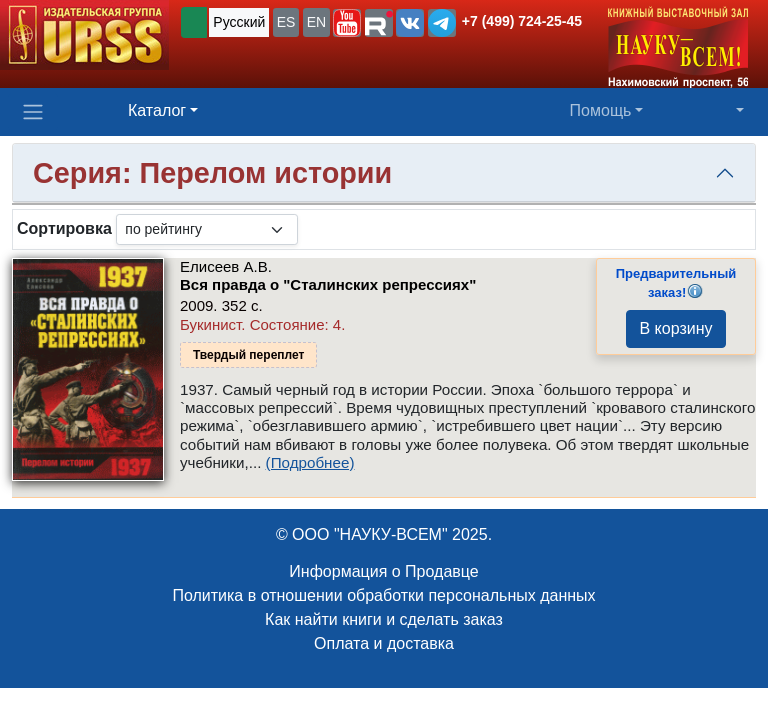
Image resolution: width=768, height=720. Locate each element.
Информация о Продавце (383, 571)
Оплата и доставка (384, 643)
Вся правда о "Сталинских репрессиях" (328, 284)
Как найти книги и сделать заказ (384, 619)
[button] (347, 23)
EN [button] (316, 22)
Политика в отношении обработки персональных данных (383, 595)
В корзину (675, 328)
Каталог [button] (157, 110)
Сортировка (64, 228)
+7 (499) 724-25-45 (522, 21)
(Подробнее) (310, 462)
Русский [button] (239, 22)
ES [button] (286, 22)
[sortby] (207, 229)
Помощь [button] (601, 110)
